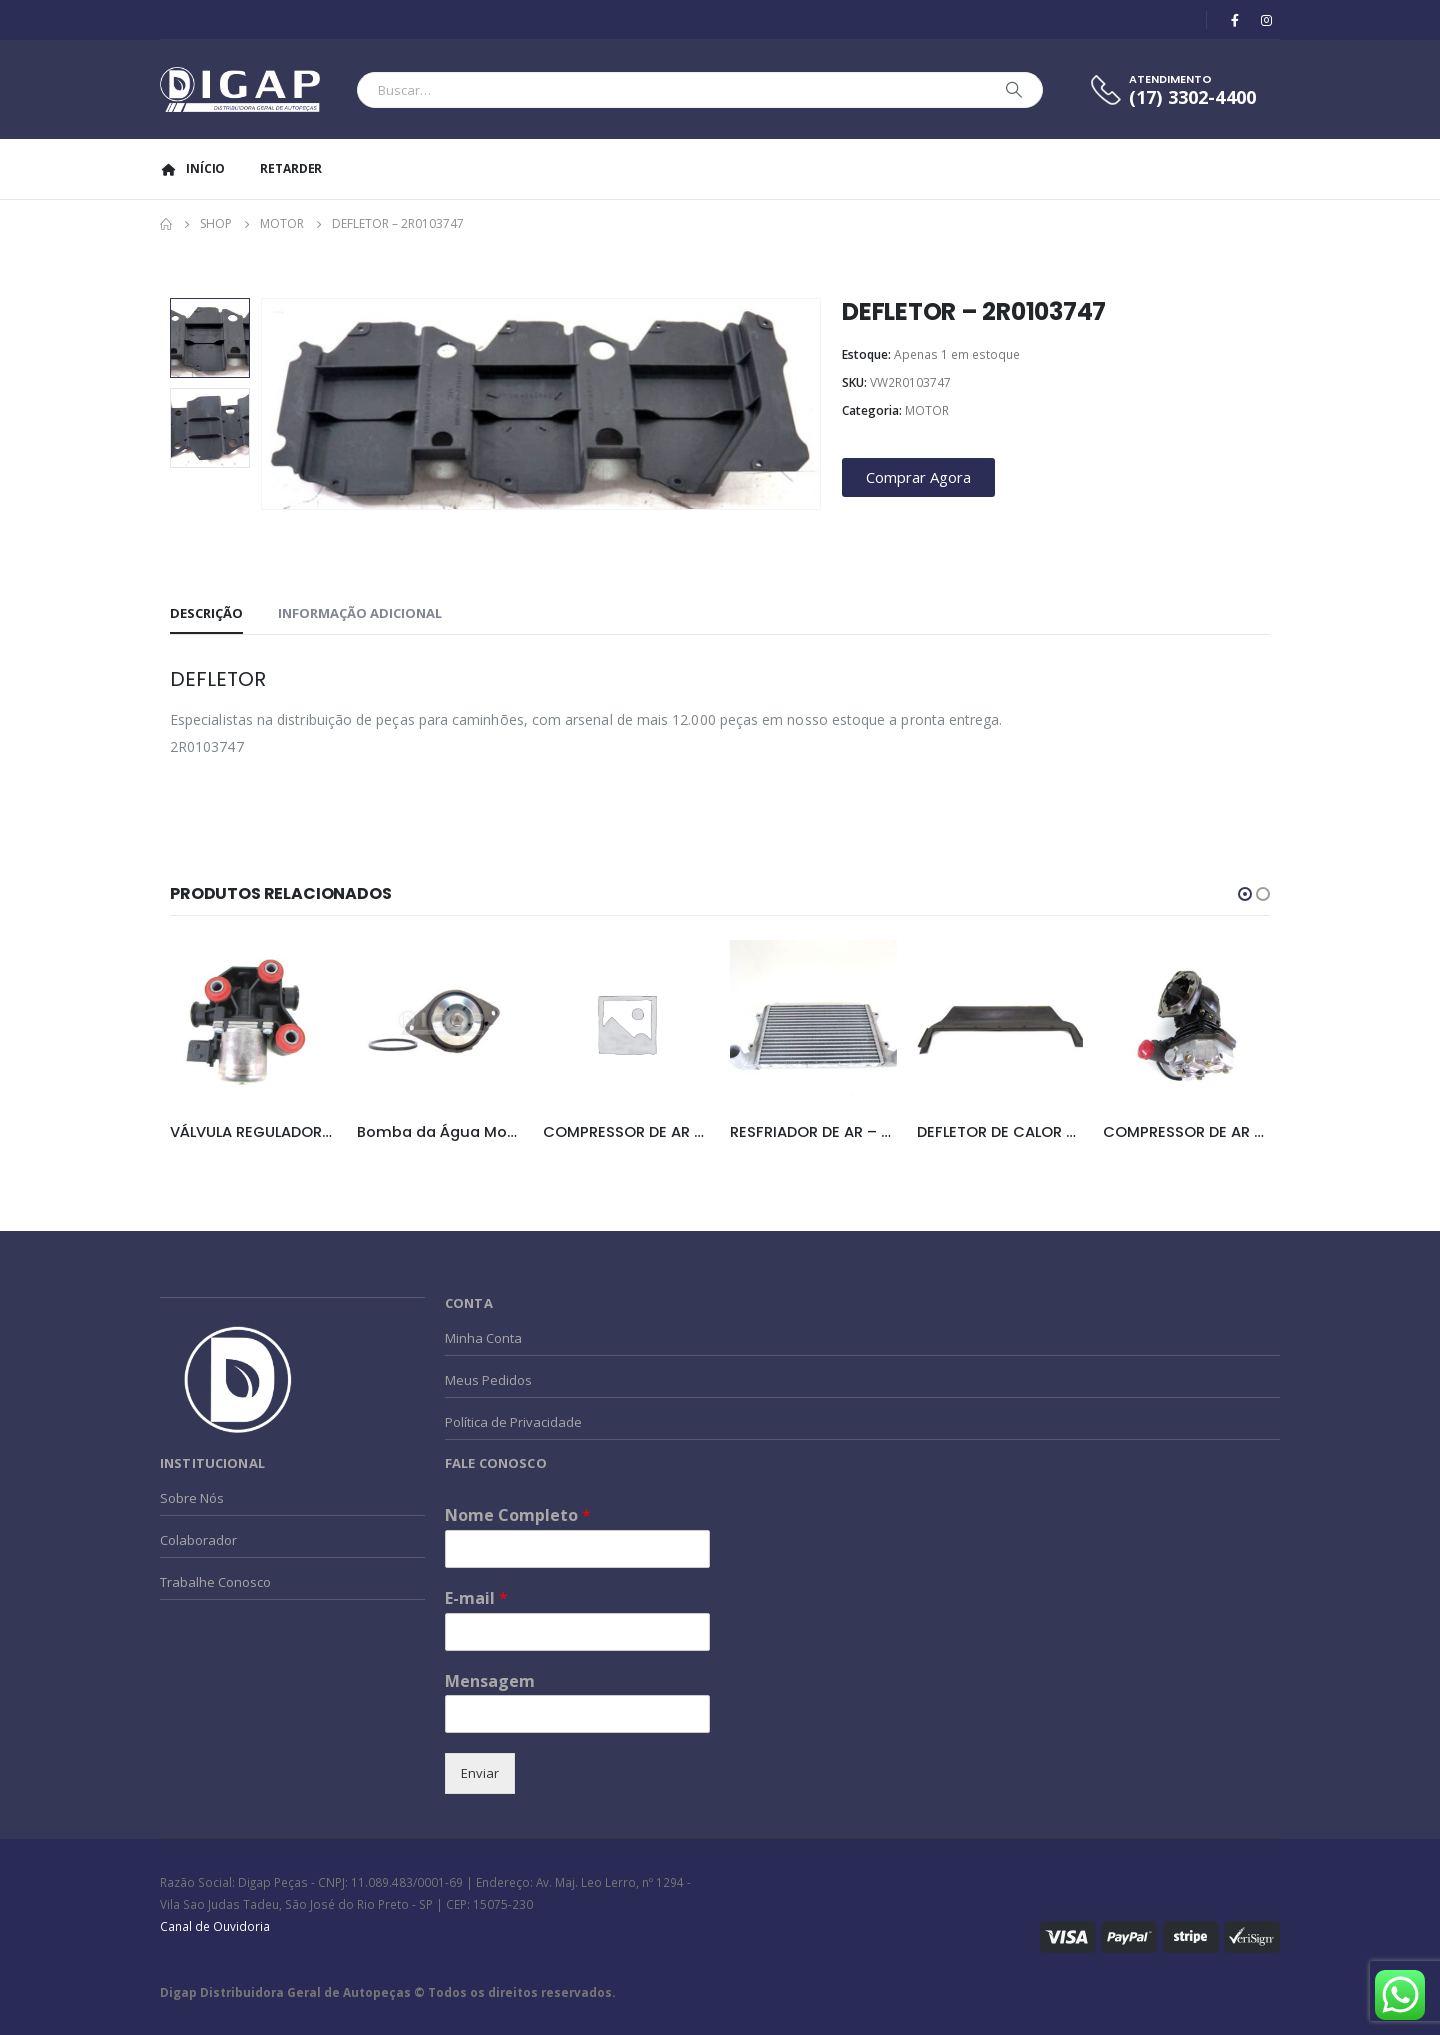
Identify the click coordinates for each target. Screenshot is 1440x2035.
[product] (253, 1023)
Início (192, 168)
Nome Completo (518, 1515)
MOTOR (927, 410)
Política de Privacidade (513, 1422)
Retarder (291, 168)
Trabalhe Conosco (215, 1582)
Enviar (480, 1773)
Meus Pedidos (488, 1380)
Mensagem (490, 1681)
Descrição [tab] (206, 613)
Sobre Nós (192, 1498)
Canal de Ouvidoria (215, 1926)
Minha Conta (483, 1338)
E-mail (476, 1598)
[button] (1245, 894)
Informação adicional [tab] (360, 613)
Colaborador (198, 1540)
